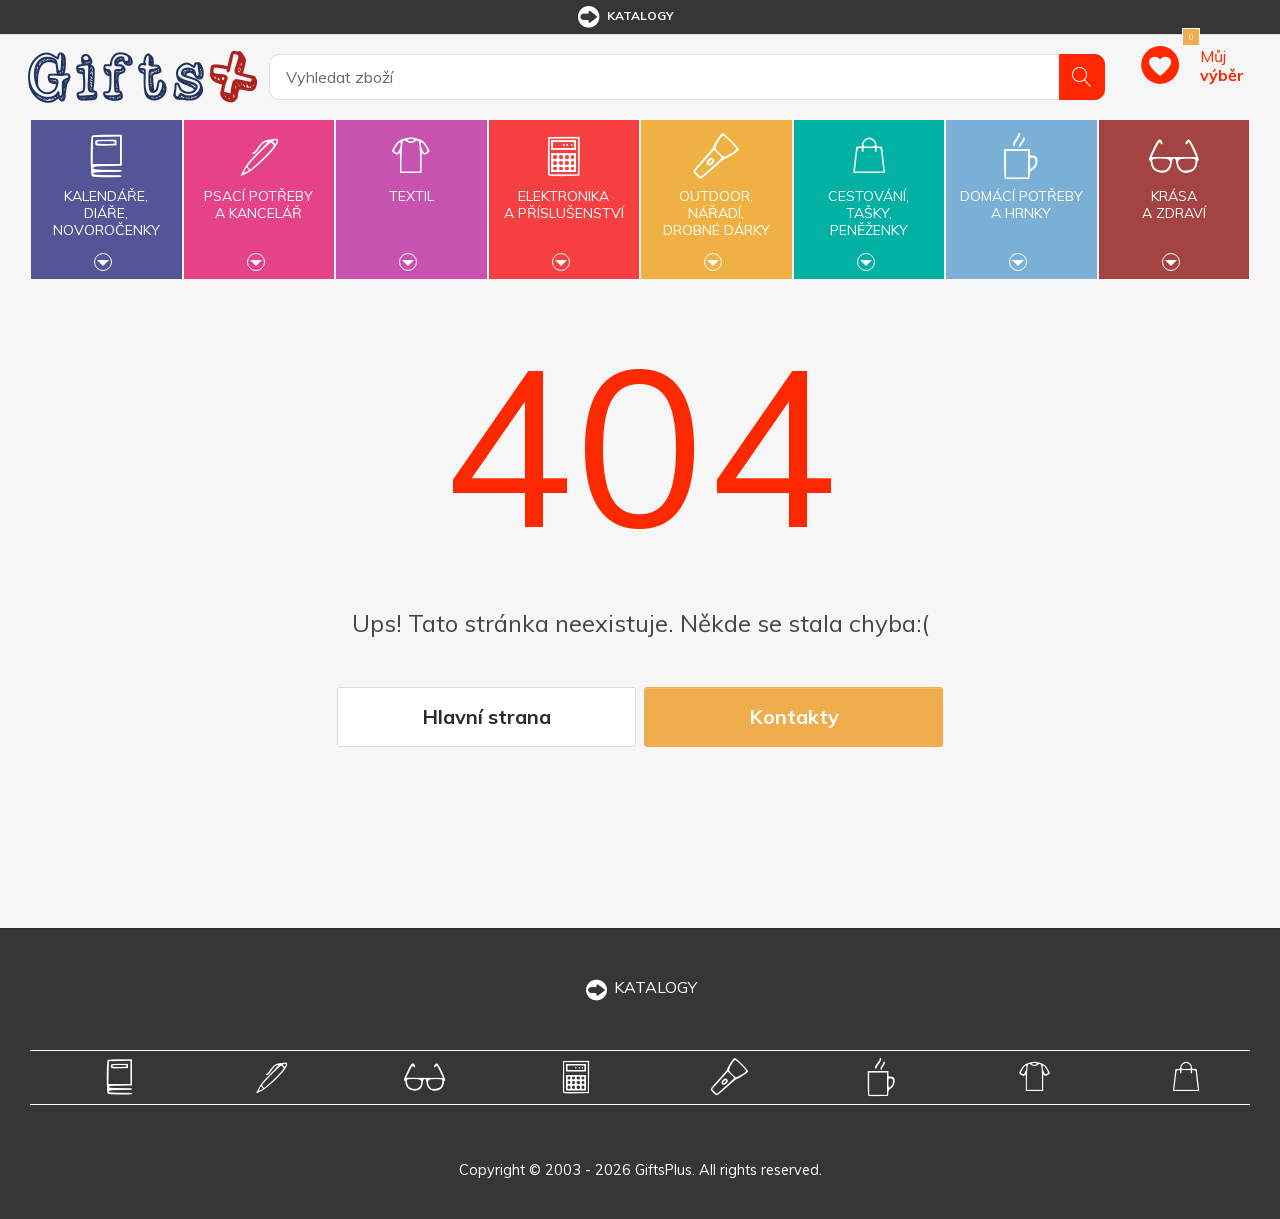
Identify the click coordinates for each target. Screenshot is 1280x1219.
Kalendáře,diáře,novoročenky (106, 197)
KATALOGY (640, 987)
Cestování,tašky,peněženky (869, 197)
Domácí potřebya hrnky (1021, 193)
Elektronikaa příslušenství (564, 193)
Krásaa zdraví (1174, 193)
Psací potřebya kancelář (259, 193)
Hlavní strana (486, 716)
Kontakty (794, 716)
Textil (411, 184)
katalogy (624, 17)
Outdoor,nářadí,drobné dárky (716, 197)
